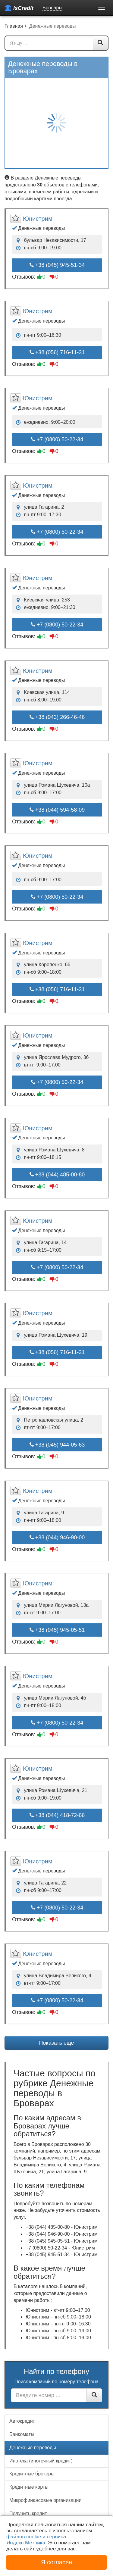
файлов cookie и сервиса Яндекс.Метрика (36, 2540)
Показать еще (56, 2043)
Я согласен (56, 2562)
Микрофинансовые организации (45, 2500)
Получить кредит (28, 2513)
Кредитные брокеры (31, 2473)
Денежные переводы (32, 2447)
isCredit (19, 8)
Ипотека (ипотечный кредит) (41, 2460)
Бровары (52, 7)
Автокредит (22, 2421)
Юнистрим (37, 218)
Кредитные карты (29, 2487)
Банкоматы (21, 2434)
